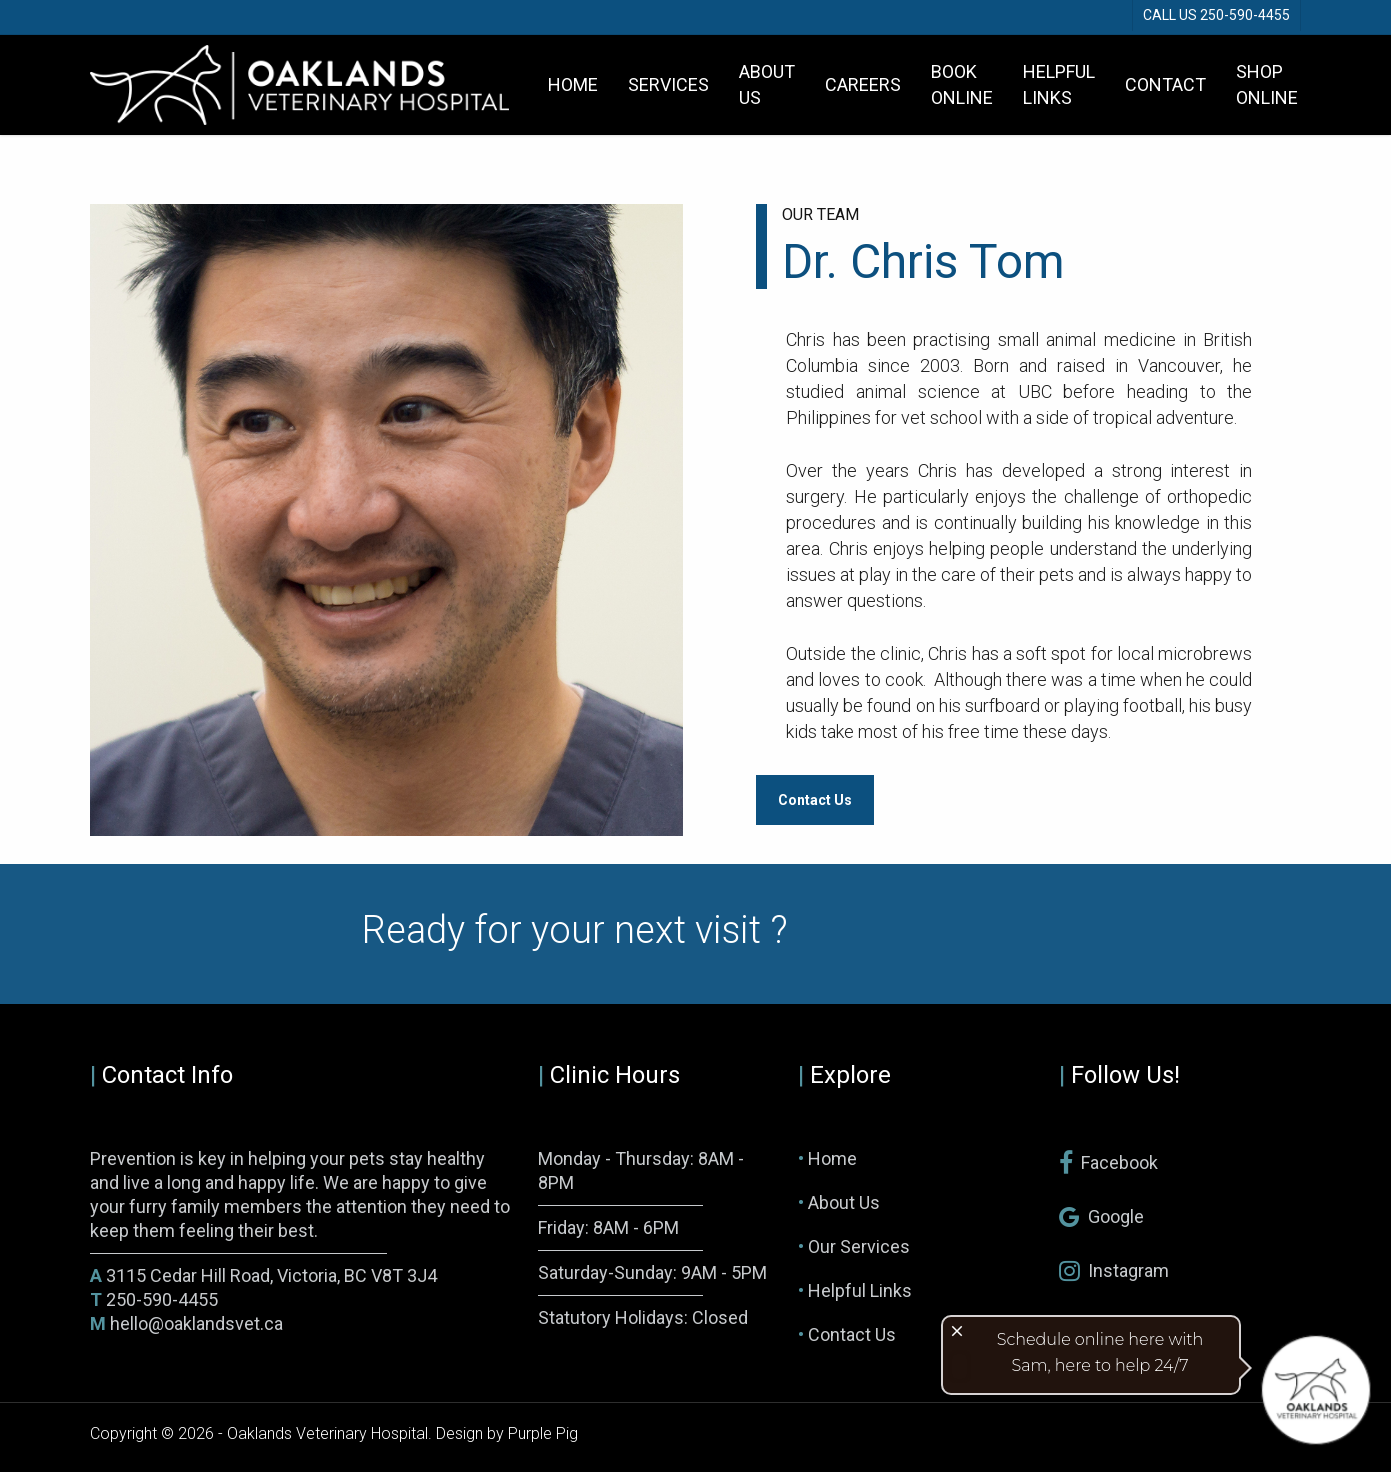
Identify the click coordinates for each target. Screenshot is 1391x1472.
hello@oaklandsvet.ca (186, 1323)
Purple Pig (543, 1433)
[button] (815, 800)
